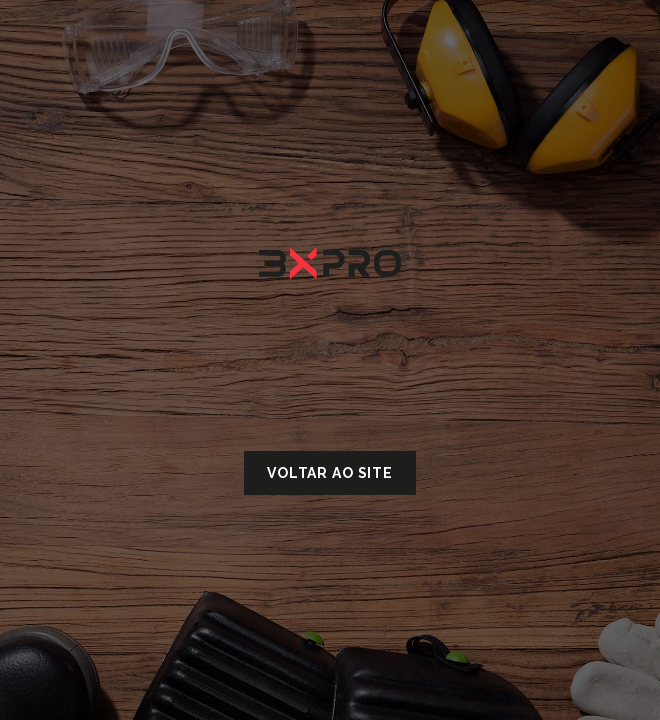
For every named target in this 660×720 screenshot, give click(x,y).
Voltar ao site (330, 473)
